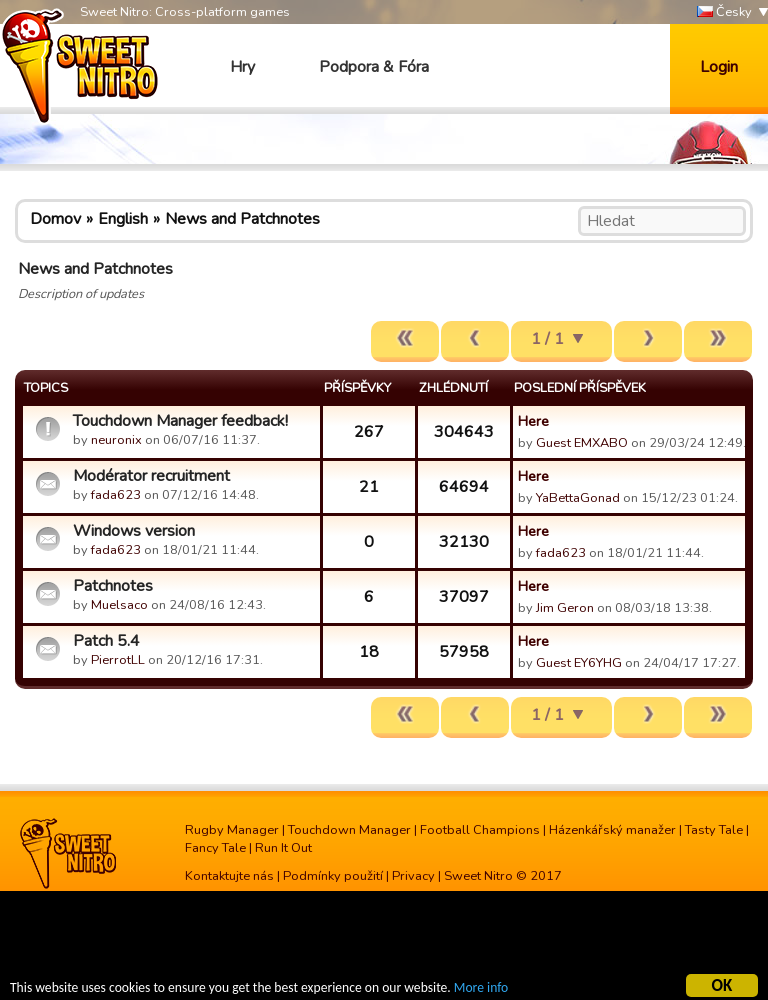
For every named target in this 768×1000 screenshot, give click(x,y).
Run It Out (283, 848)
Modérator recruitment (151, 476)
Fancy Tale (215, 848)
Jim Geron (565, 608)
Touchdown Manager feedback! (180, 421)
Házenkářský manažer (612, 830)
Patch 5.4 (106, 641)
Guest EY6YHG (579, 663)
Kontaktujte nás (229, 876)
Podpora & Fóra (374, 67)
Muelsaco (119, 605)
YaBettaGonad (578, 498)
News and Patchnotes (242, 219)
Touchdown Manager (349, 830)
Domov (55, 219)
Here (533, 421)
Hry (242, 67)
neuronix (116, 440)
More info (481, 989)
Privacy (413, 876)
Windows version (134, 531)
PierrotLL (118, 660)
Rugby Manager (232, 830)
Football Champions (480, 830)
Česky (724, 12)
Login (719, 67)
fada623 (116, 495)
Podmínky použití (333, 876)
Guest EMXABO (582, 443)
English (123, 219)
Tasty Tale (714, 830)
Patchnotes (113, 586)
